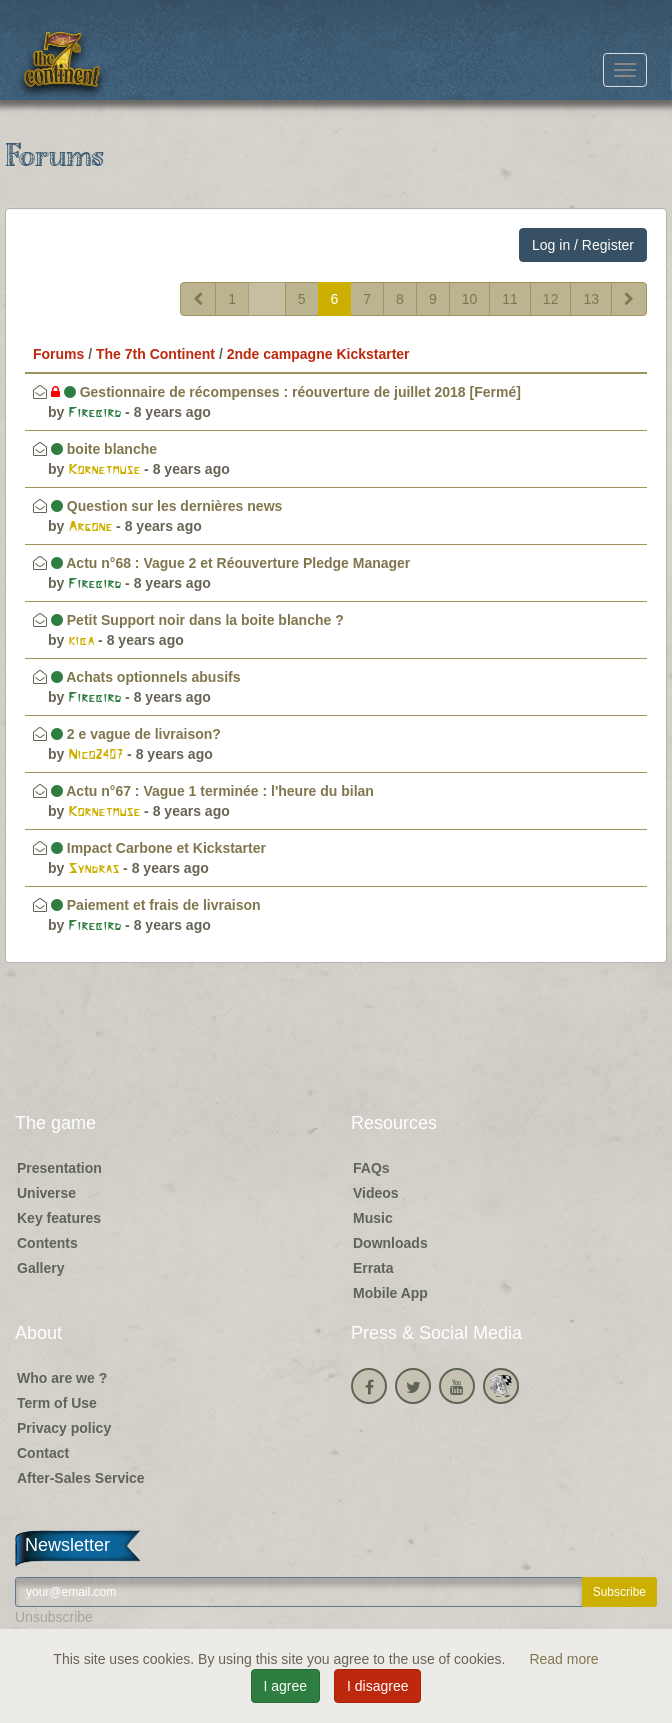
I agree (286, 1686)
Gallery (40, 1268)
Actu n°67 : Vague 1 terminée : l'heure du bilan (212, 791)
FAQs (371, 1168)
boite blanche (104, 449)
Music (373, 1218)
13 (591, 299)
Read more (563, 1659)
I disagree (377, 1686)
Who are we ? (62, 1378)
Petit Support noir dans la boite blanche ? (197, 620)
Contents (47, 1243)
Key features (59, 1218)
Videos (376, 1193)
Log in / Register (583, 245)
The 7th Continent (155, 354)
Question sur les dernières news (166, 506)
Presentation (59, 1168)
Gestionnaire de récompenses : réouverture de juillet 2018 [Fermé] (286, 392)
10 (470, 299)
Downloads (390, 1243)
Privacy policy (64, 1428)
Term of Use (57, 1403)
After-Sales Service (81, 1478)
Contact (43, 1453)
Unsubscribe (54, 1617)
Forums (58, 354)
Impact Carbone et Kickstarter (158, 848)
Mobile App (390, 1293)
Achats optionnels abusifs (146, 677)
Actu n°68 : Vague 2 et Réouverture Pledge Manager (230, 563)
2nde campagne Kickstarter (318, 354)
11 (510, 299)
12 (551, 299)
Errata (373, 1268)
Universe (46, 1193)
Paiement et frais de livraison (156, 905)
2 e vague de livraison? (136, 734)
